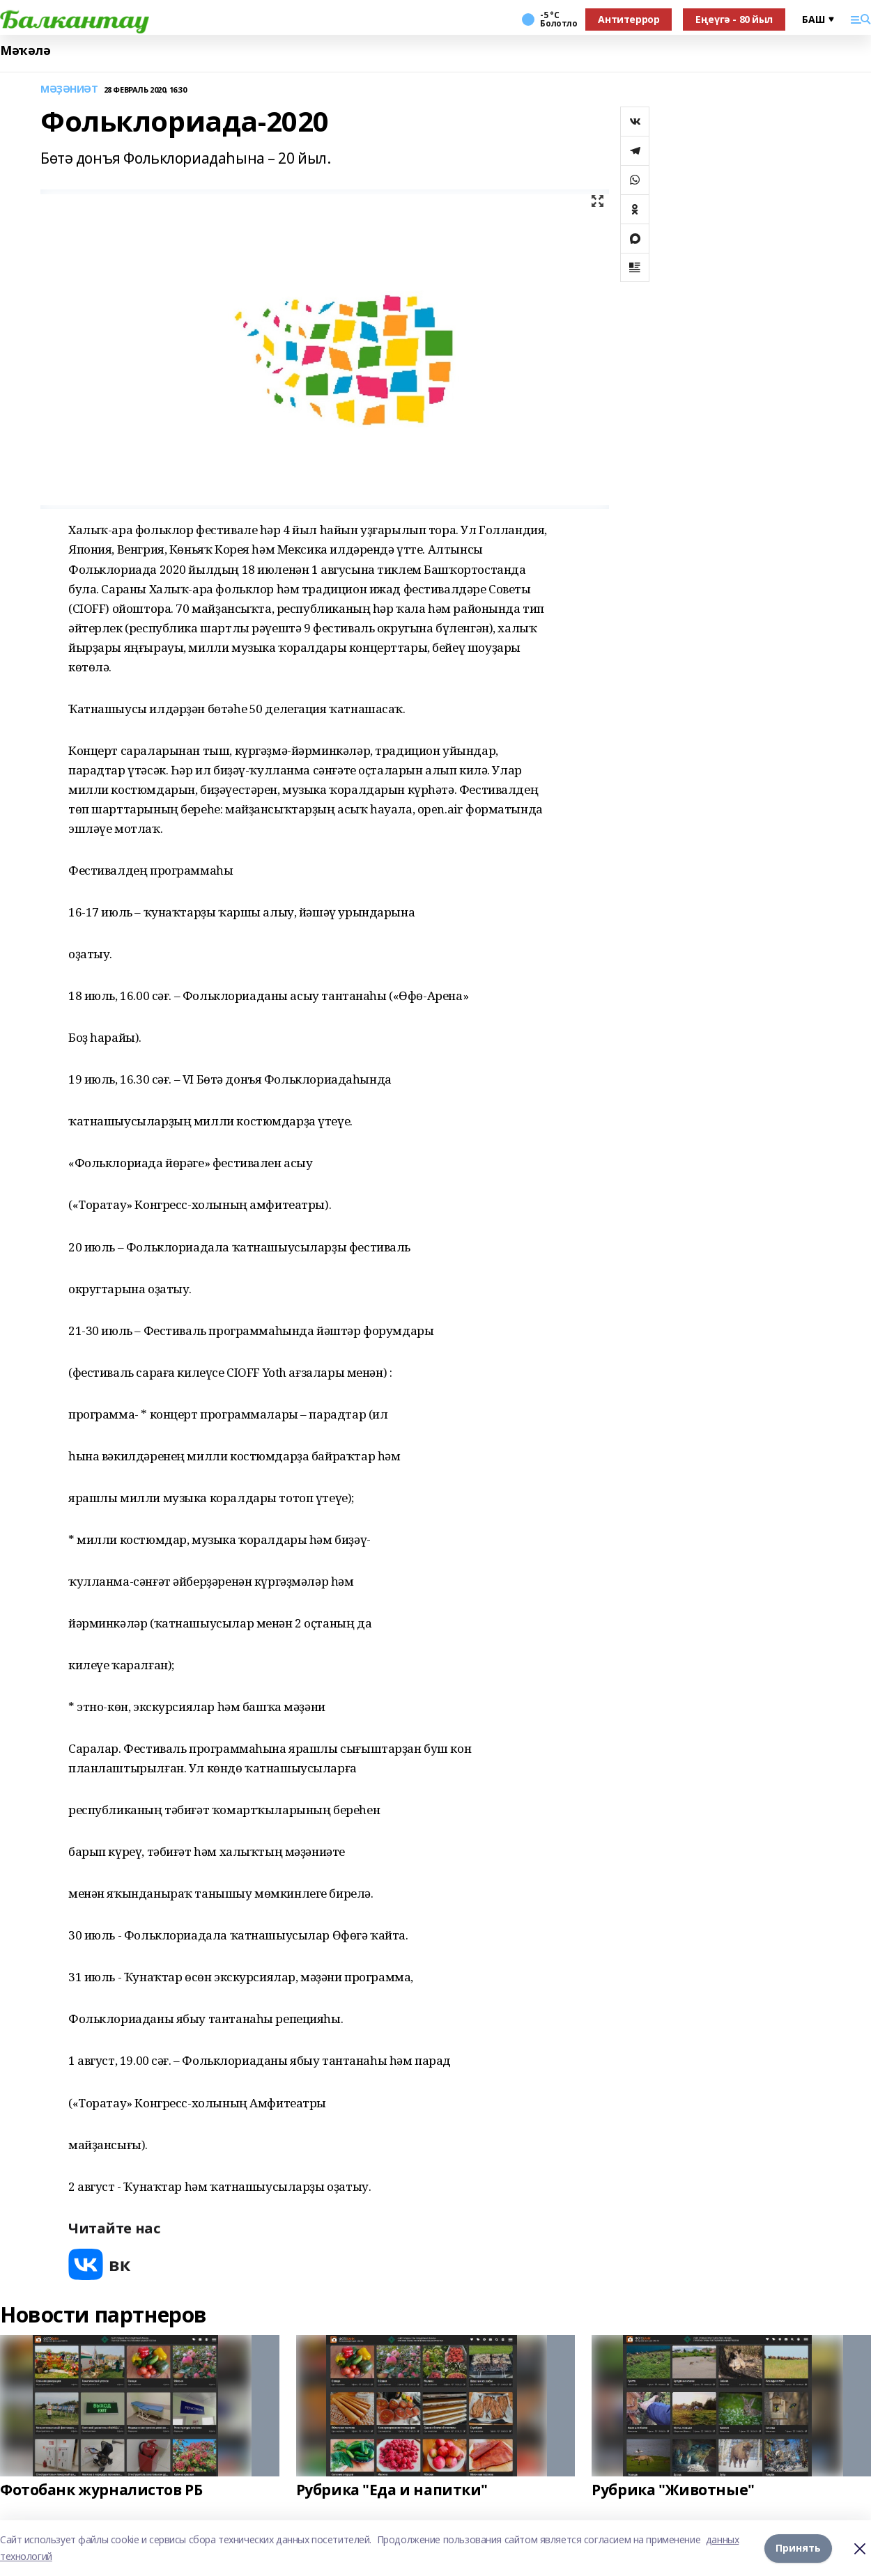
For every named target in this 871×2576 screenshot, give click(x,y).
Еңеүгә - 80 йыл (734, 19)
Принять (798, 2547)
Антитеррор (628, 19)
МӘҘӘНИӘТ (69, 89)
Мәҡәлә (25, 50)
